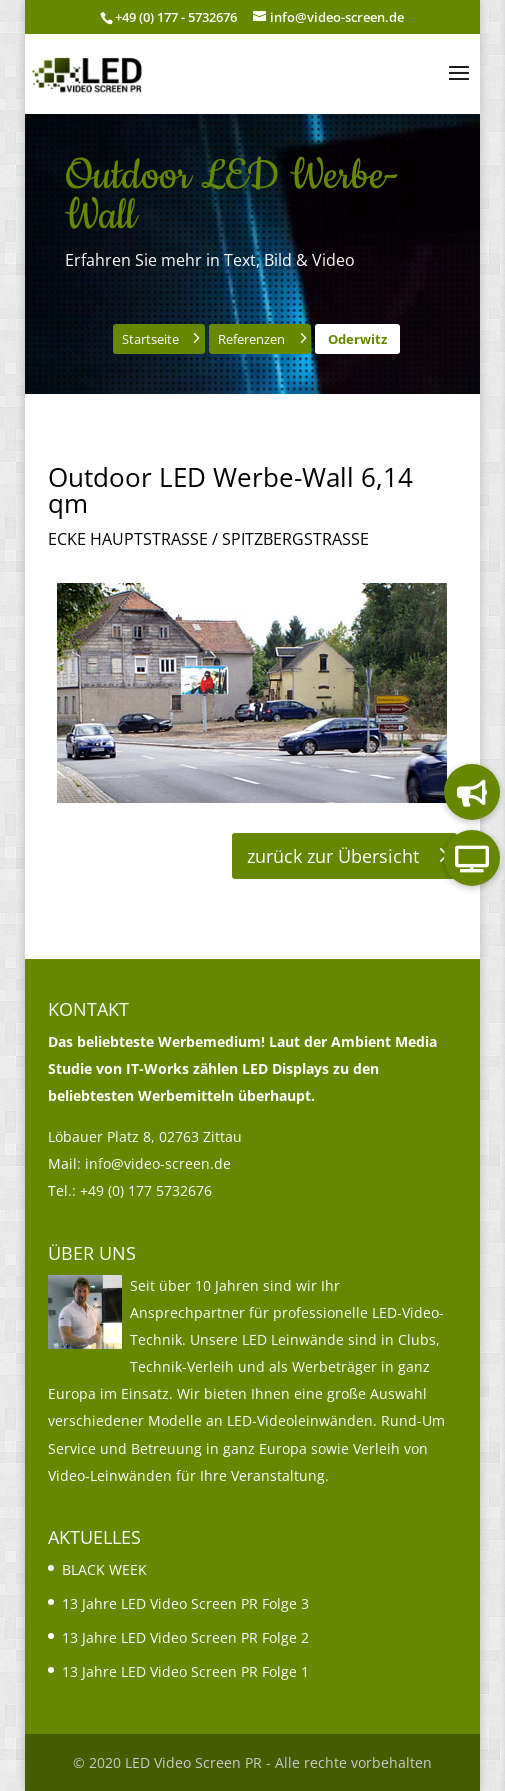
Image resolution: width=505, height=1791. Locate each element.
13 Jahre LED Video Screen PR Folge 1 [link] (185, 1671)
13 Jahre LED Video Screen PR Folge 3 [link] (185, 1603)
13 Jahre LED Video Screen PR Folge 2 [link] (185, 1637)
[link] (88, 72)
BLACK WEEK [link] (104, 1569)
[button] (459, 86)
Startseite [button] (150, 339)
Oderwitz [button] (357, 339)
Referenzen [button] (251, 339)
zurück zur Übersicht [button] (333, 856)
